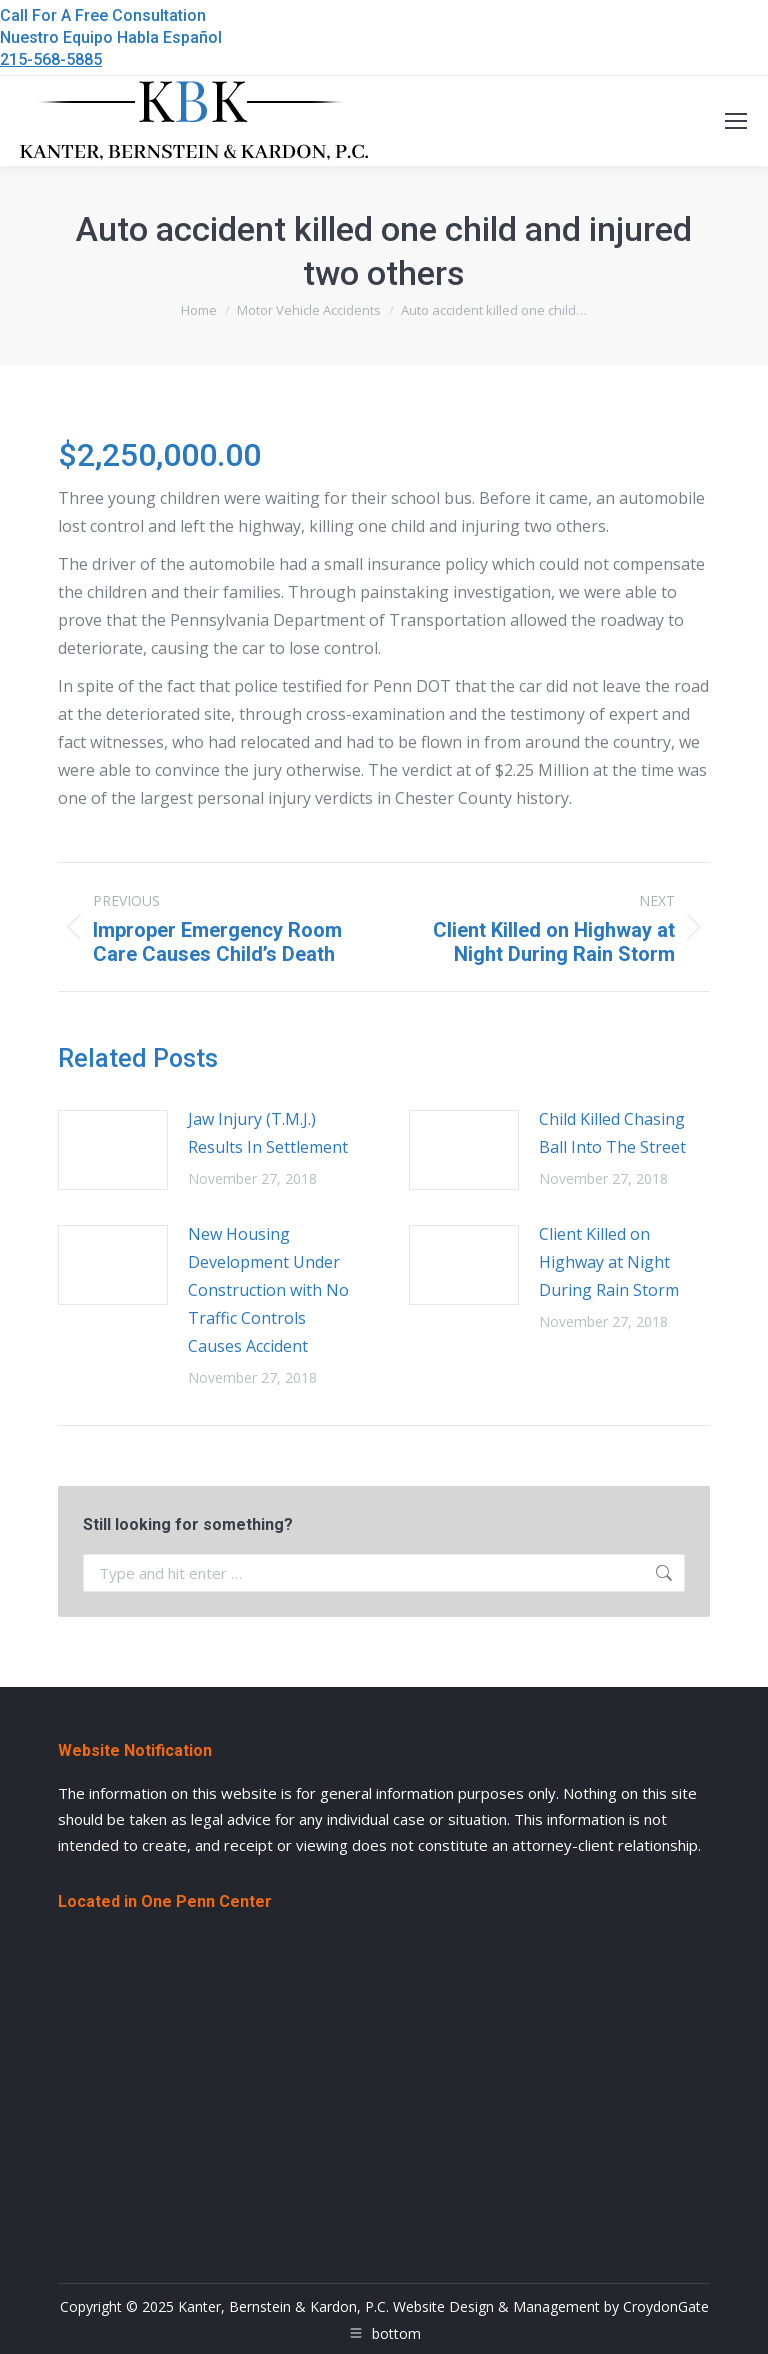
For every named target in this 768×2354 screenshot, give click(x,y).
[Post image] (113, 1150)
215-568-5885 (51, 59)
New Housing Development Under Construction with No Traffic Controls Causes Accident (268, 1290)
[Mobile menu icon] (736, 121)
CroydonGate (666, 2306)
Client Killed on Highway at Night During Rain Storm (609, 1262)
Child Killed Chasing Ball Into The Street (612, 1133)
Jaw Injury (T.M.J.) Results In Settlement (268, 1133)
